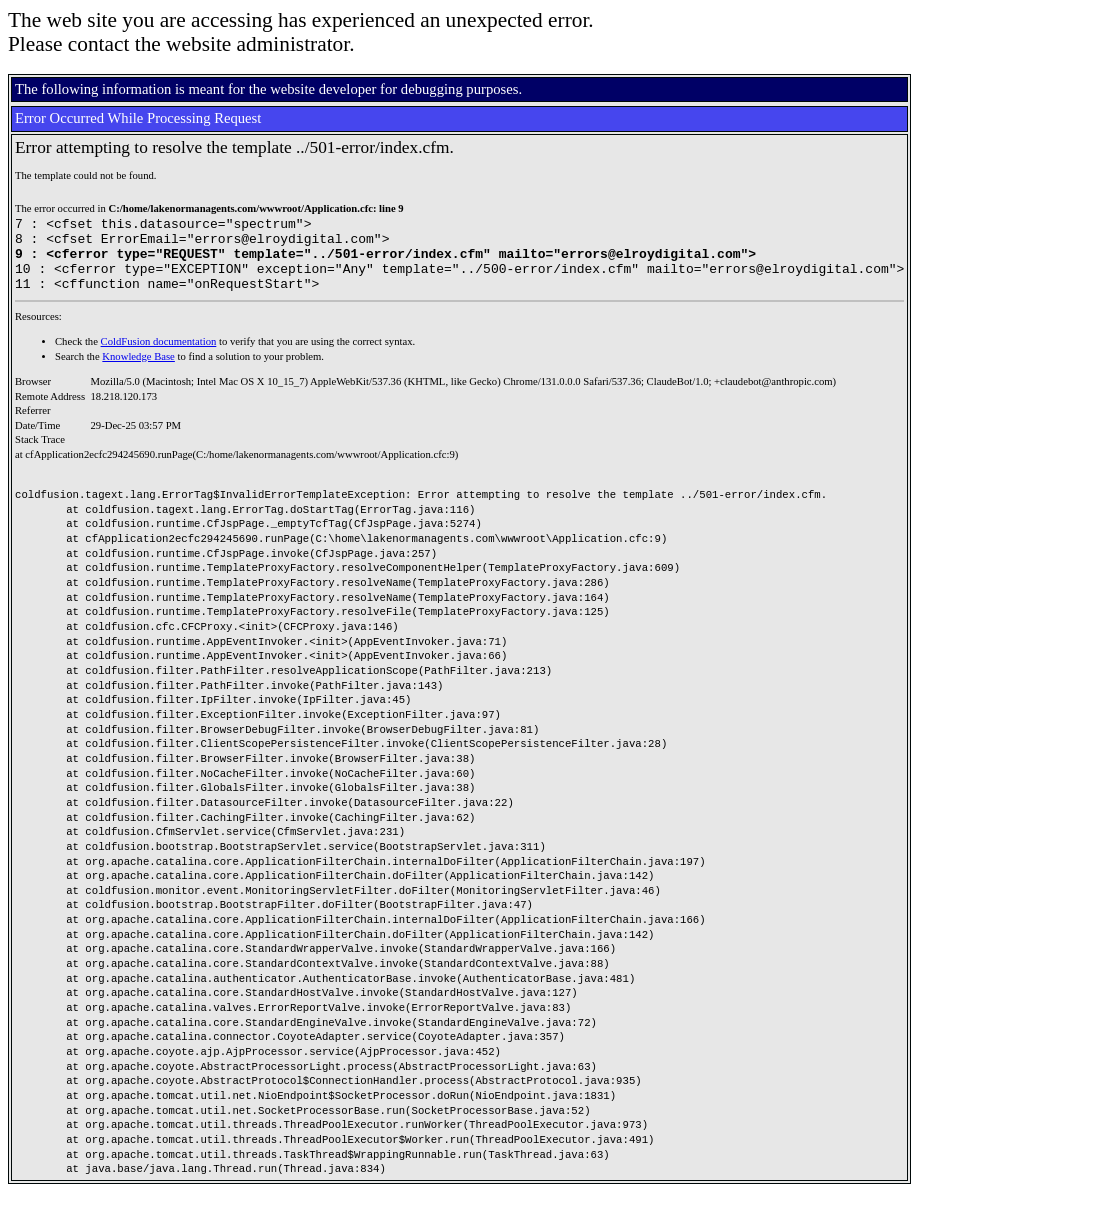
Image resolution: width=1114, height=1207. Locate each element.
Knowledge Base (138, 371)
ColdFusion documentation (159, 356)
